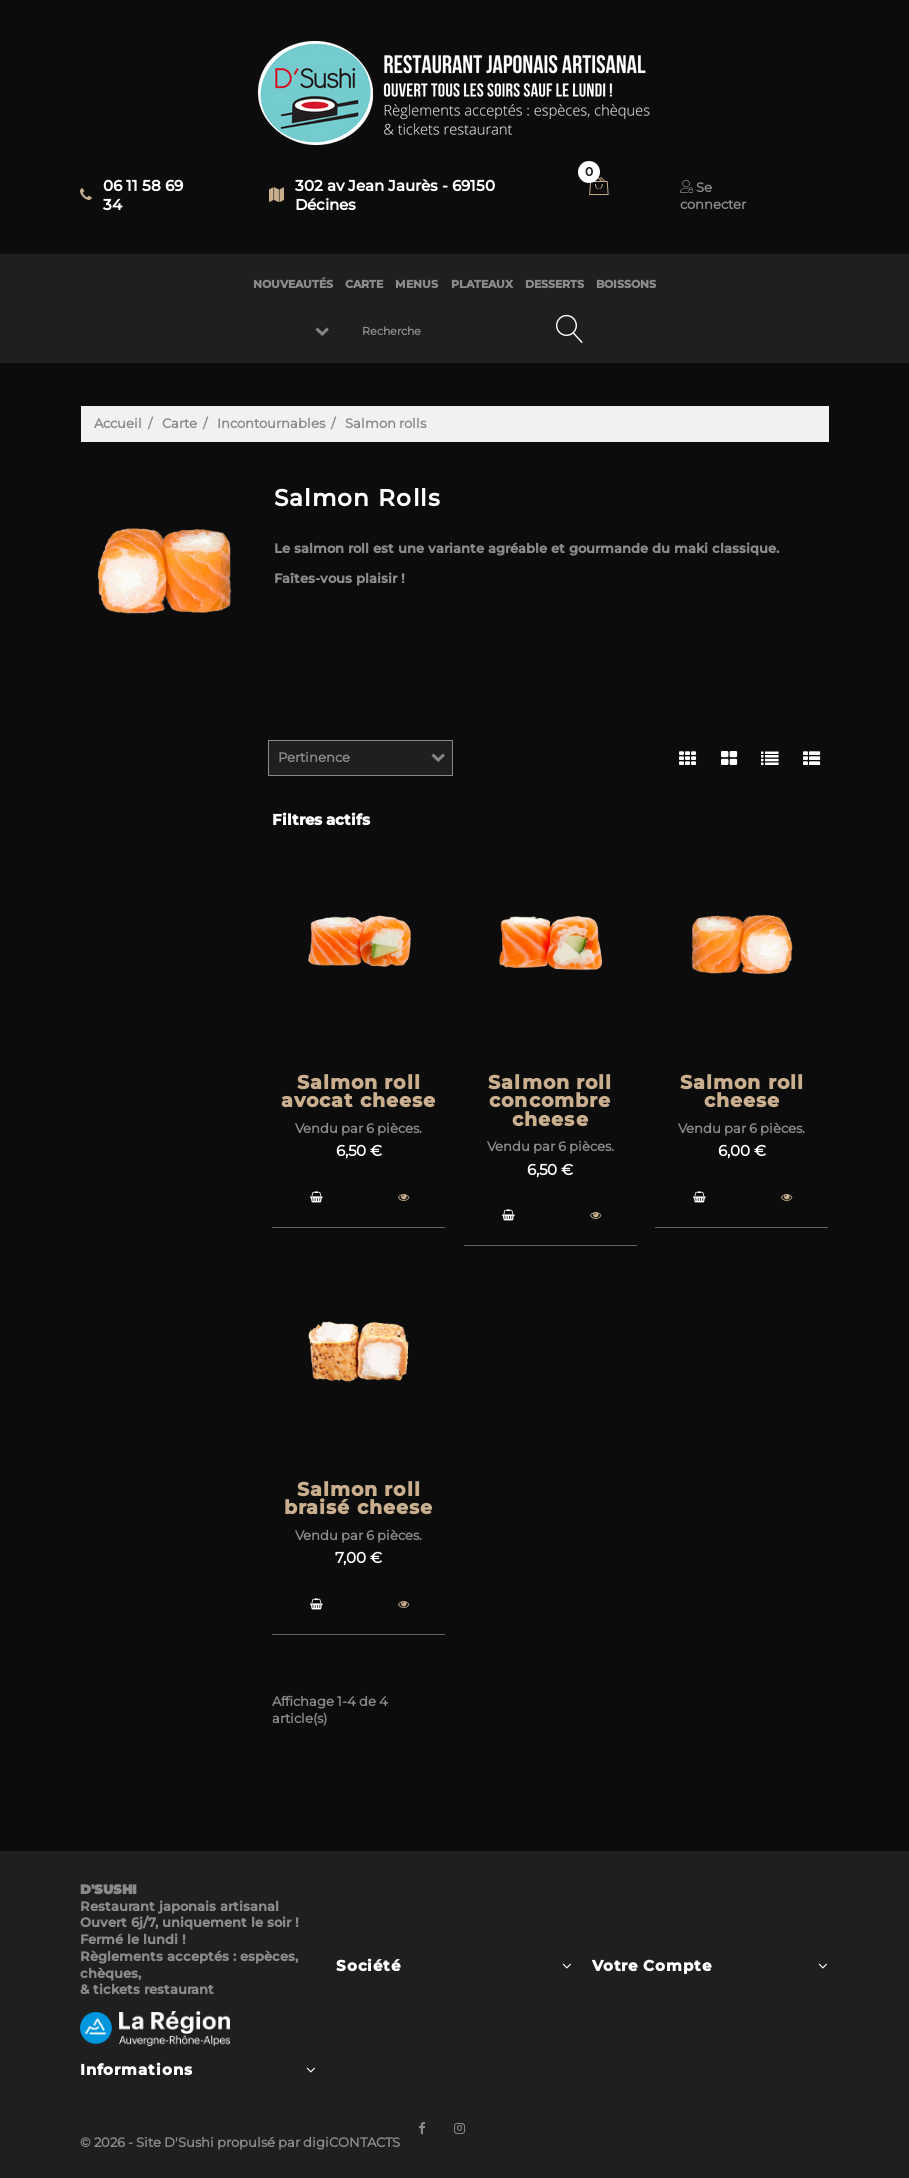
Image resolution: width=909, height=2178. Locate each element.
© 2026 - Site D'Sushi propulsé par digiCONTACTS (240, 2142)
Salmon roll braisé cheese (359, 1499)
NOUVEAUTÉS (293, 284)
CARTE (364, 284)
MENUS (416, 284)
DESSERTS (554, 284)
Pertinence (314, 757)
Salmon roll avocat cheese (359, 1092)
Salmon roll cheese (742, 1092)
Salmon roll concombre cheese (550, 1101)
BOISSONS (626, 284)
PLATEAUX (482, 284)
